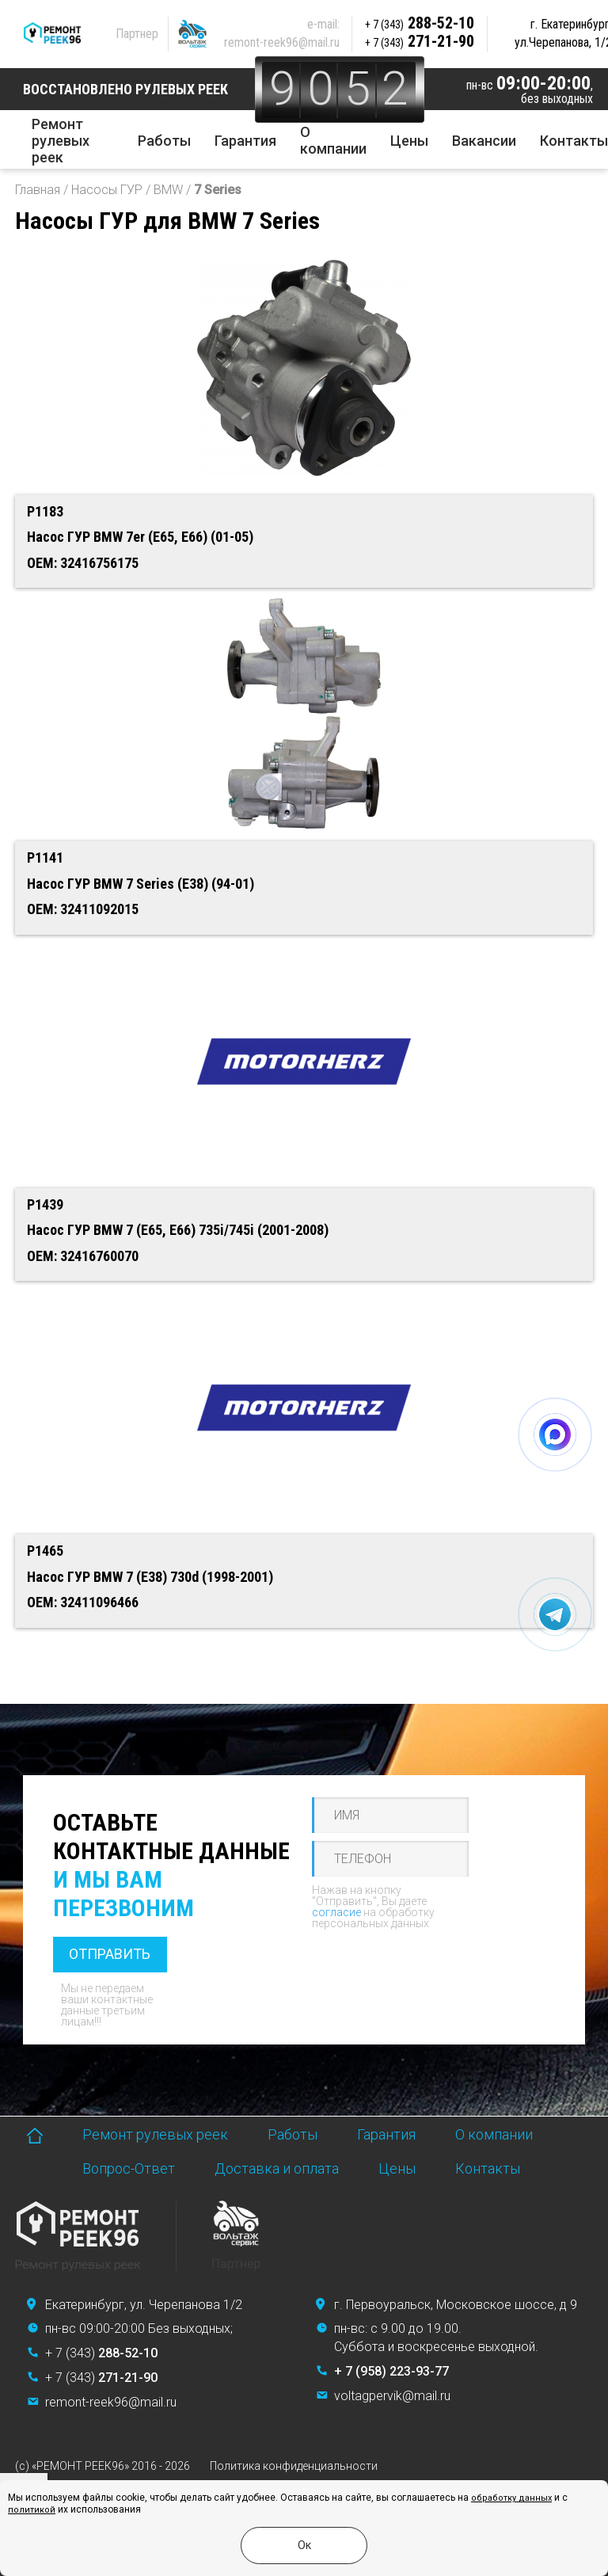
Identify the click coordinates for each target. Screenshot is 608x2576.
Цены (409, 140)
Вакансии (484, 140)
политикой (31, 2510)
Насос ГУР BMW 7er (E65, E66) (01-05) (140, 536)
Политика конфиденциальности (294, 2466)
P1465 (45, 1550)
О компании (333, 140)
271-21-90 (419, 41)
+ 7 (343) (101, 2353)
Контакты (574, 140)
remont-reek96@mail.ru (282, 42)
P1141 (45, 857)
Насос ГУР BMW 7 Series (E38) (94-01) (140, 883)
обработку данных (511, 2498)
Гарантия (245, 140)
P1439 (45, 1204)
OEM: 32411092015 (83, 909)
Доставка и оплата (277, 2168)
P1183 (45, 511)
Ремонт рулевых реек (60, 141)
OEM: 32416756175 (83, 562)
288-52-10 (419, 22)
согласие (336, 1912)
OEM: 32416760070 (83, 1256)
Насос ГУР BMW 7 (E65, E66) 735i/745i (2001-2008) (178, 1229)
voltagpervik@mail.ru (392, 2395)
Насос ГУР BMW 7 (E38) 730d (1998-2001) (150, 1576)
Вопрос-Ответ (128, 2168)
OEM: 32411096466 (83, 1602)
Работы (164, 140)
